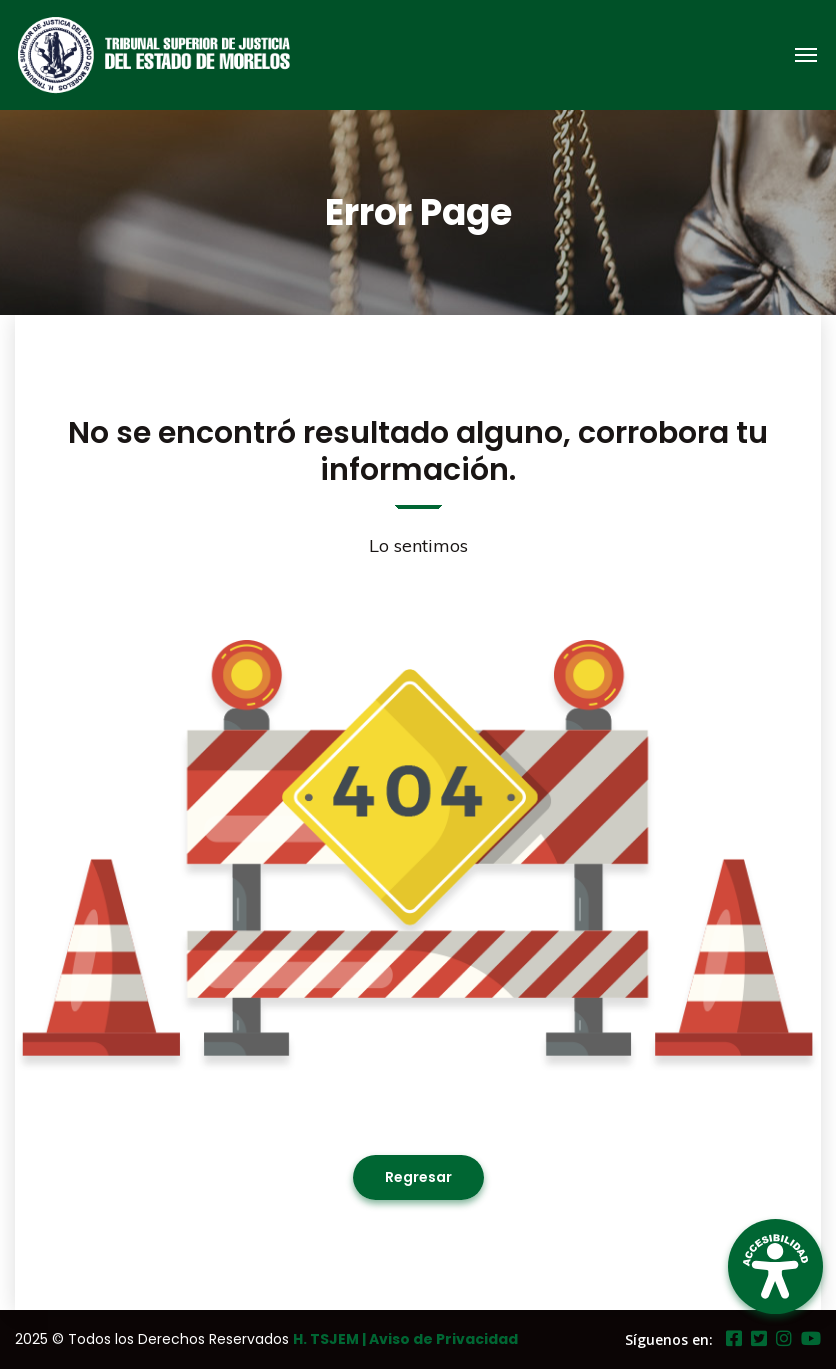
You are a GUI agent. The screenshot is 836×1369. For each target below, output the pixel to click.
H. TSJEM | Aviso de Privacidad (405, 1339)
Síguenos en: (669, 1339)
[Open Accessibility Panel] (775, 1266)
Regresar (418, 1177)
